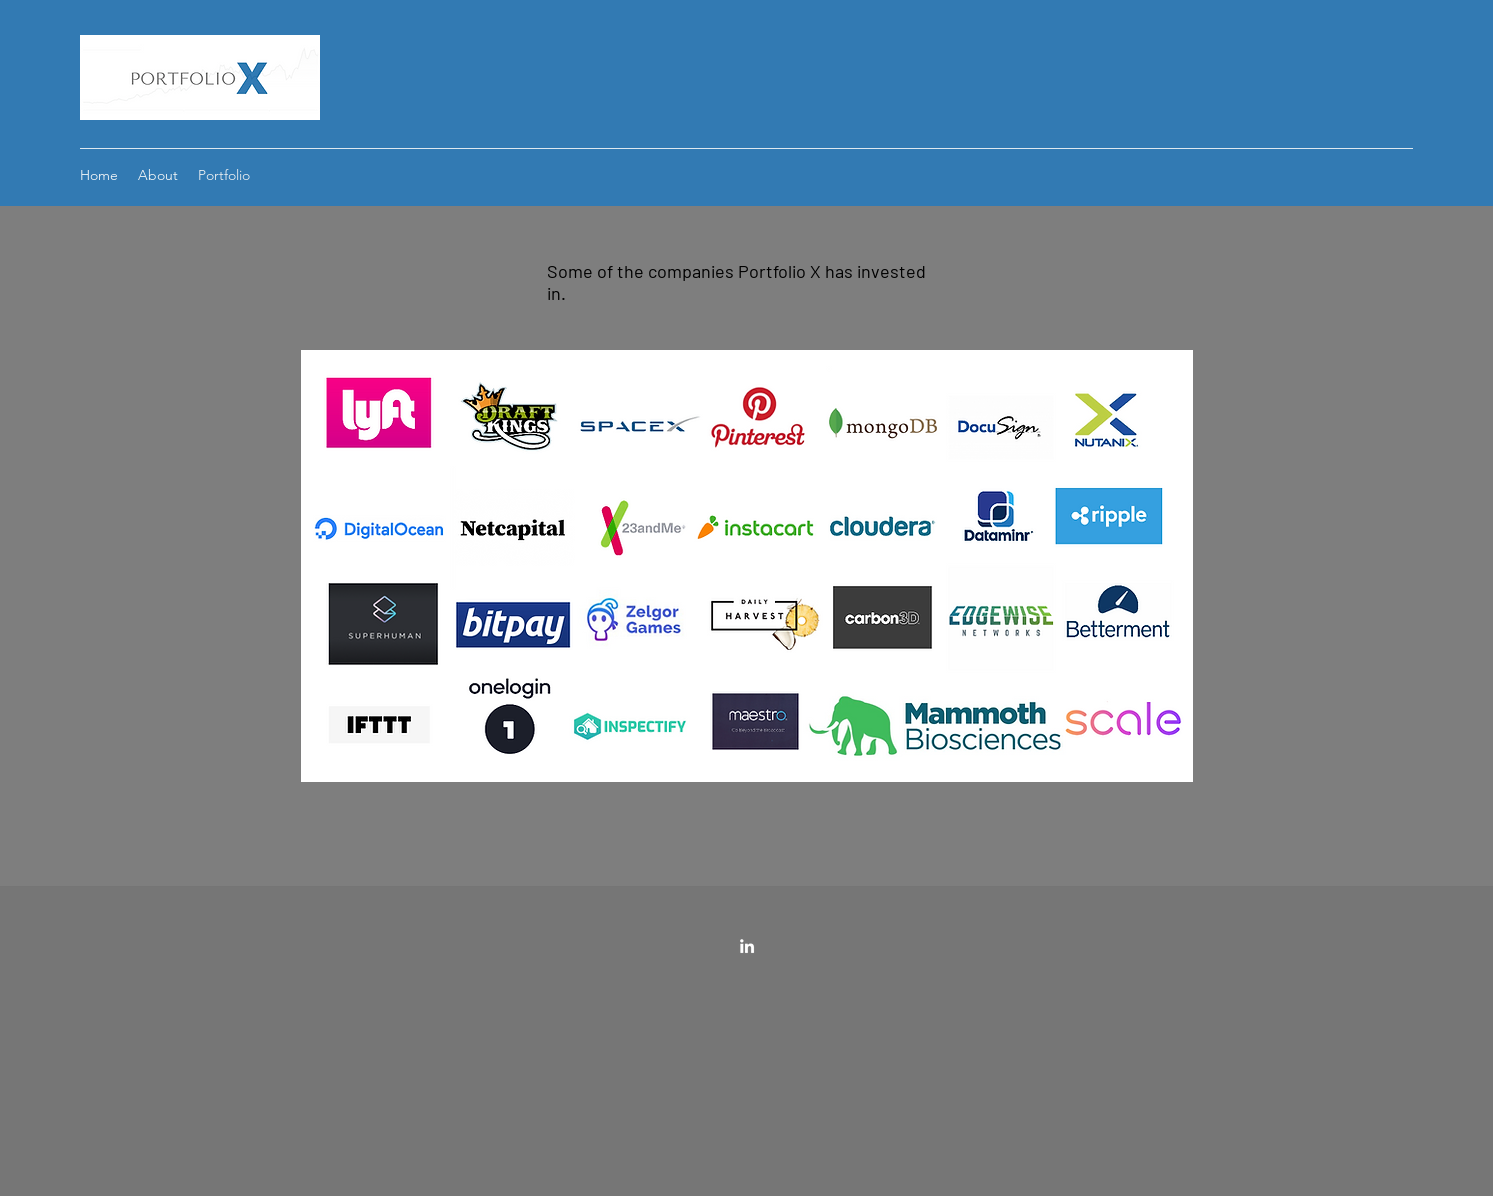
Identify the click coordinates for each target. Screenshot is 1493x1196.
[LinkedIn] (747, 946)
